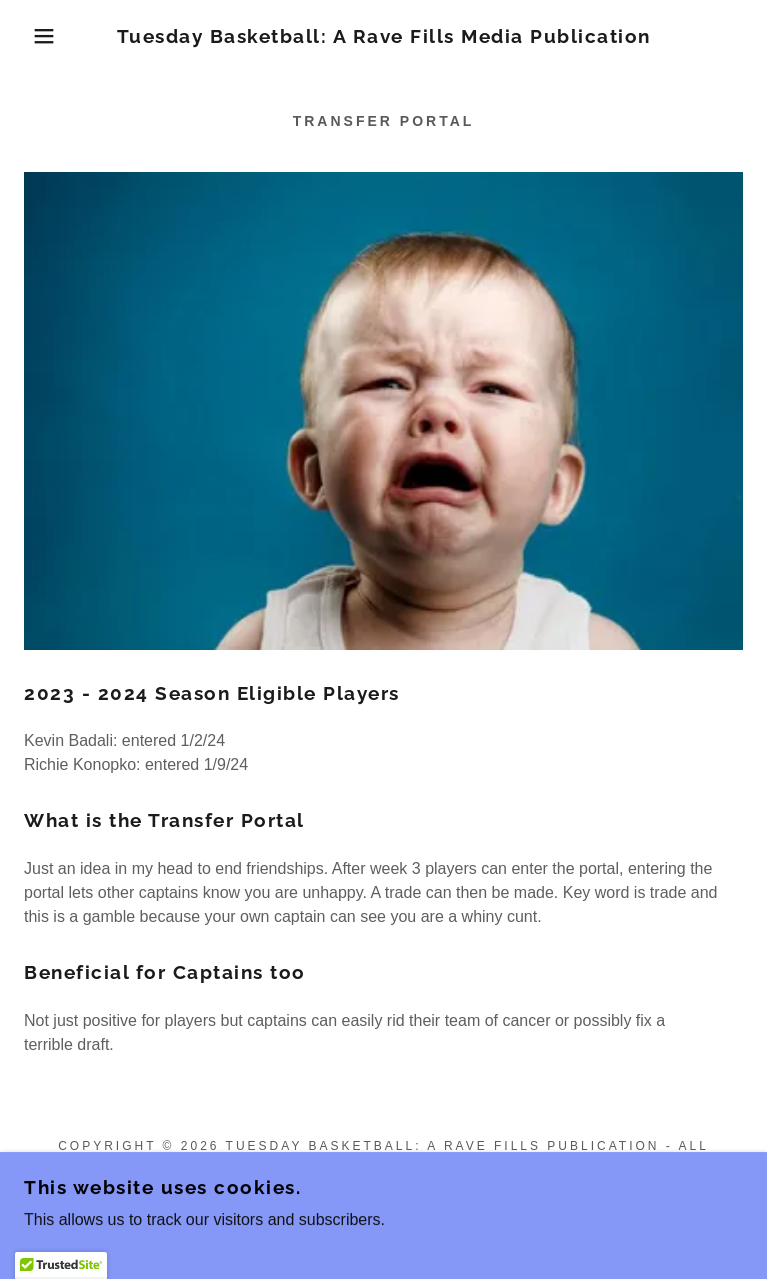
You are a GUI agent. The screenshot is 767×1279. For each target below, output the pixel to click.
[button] (49, 36)
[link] (383, 36)
